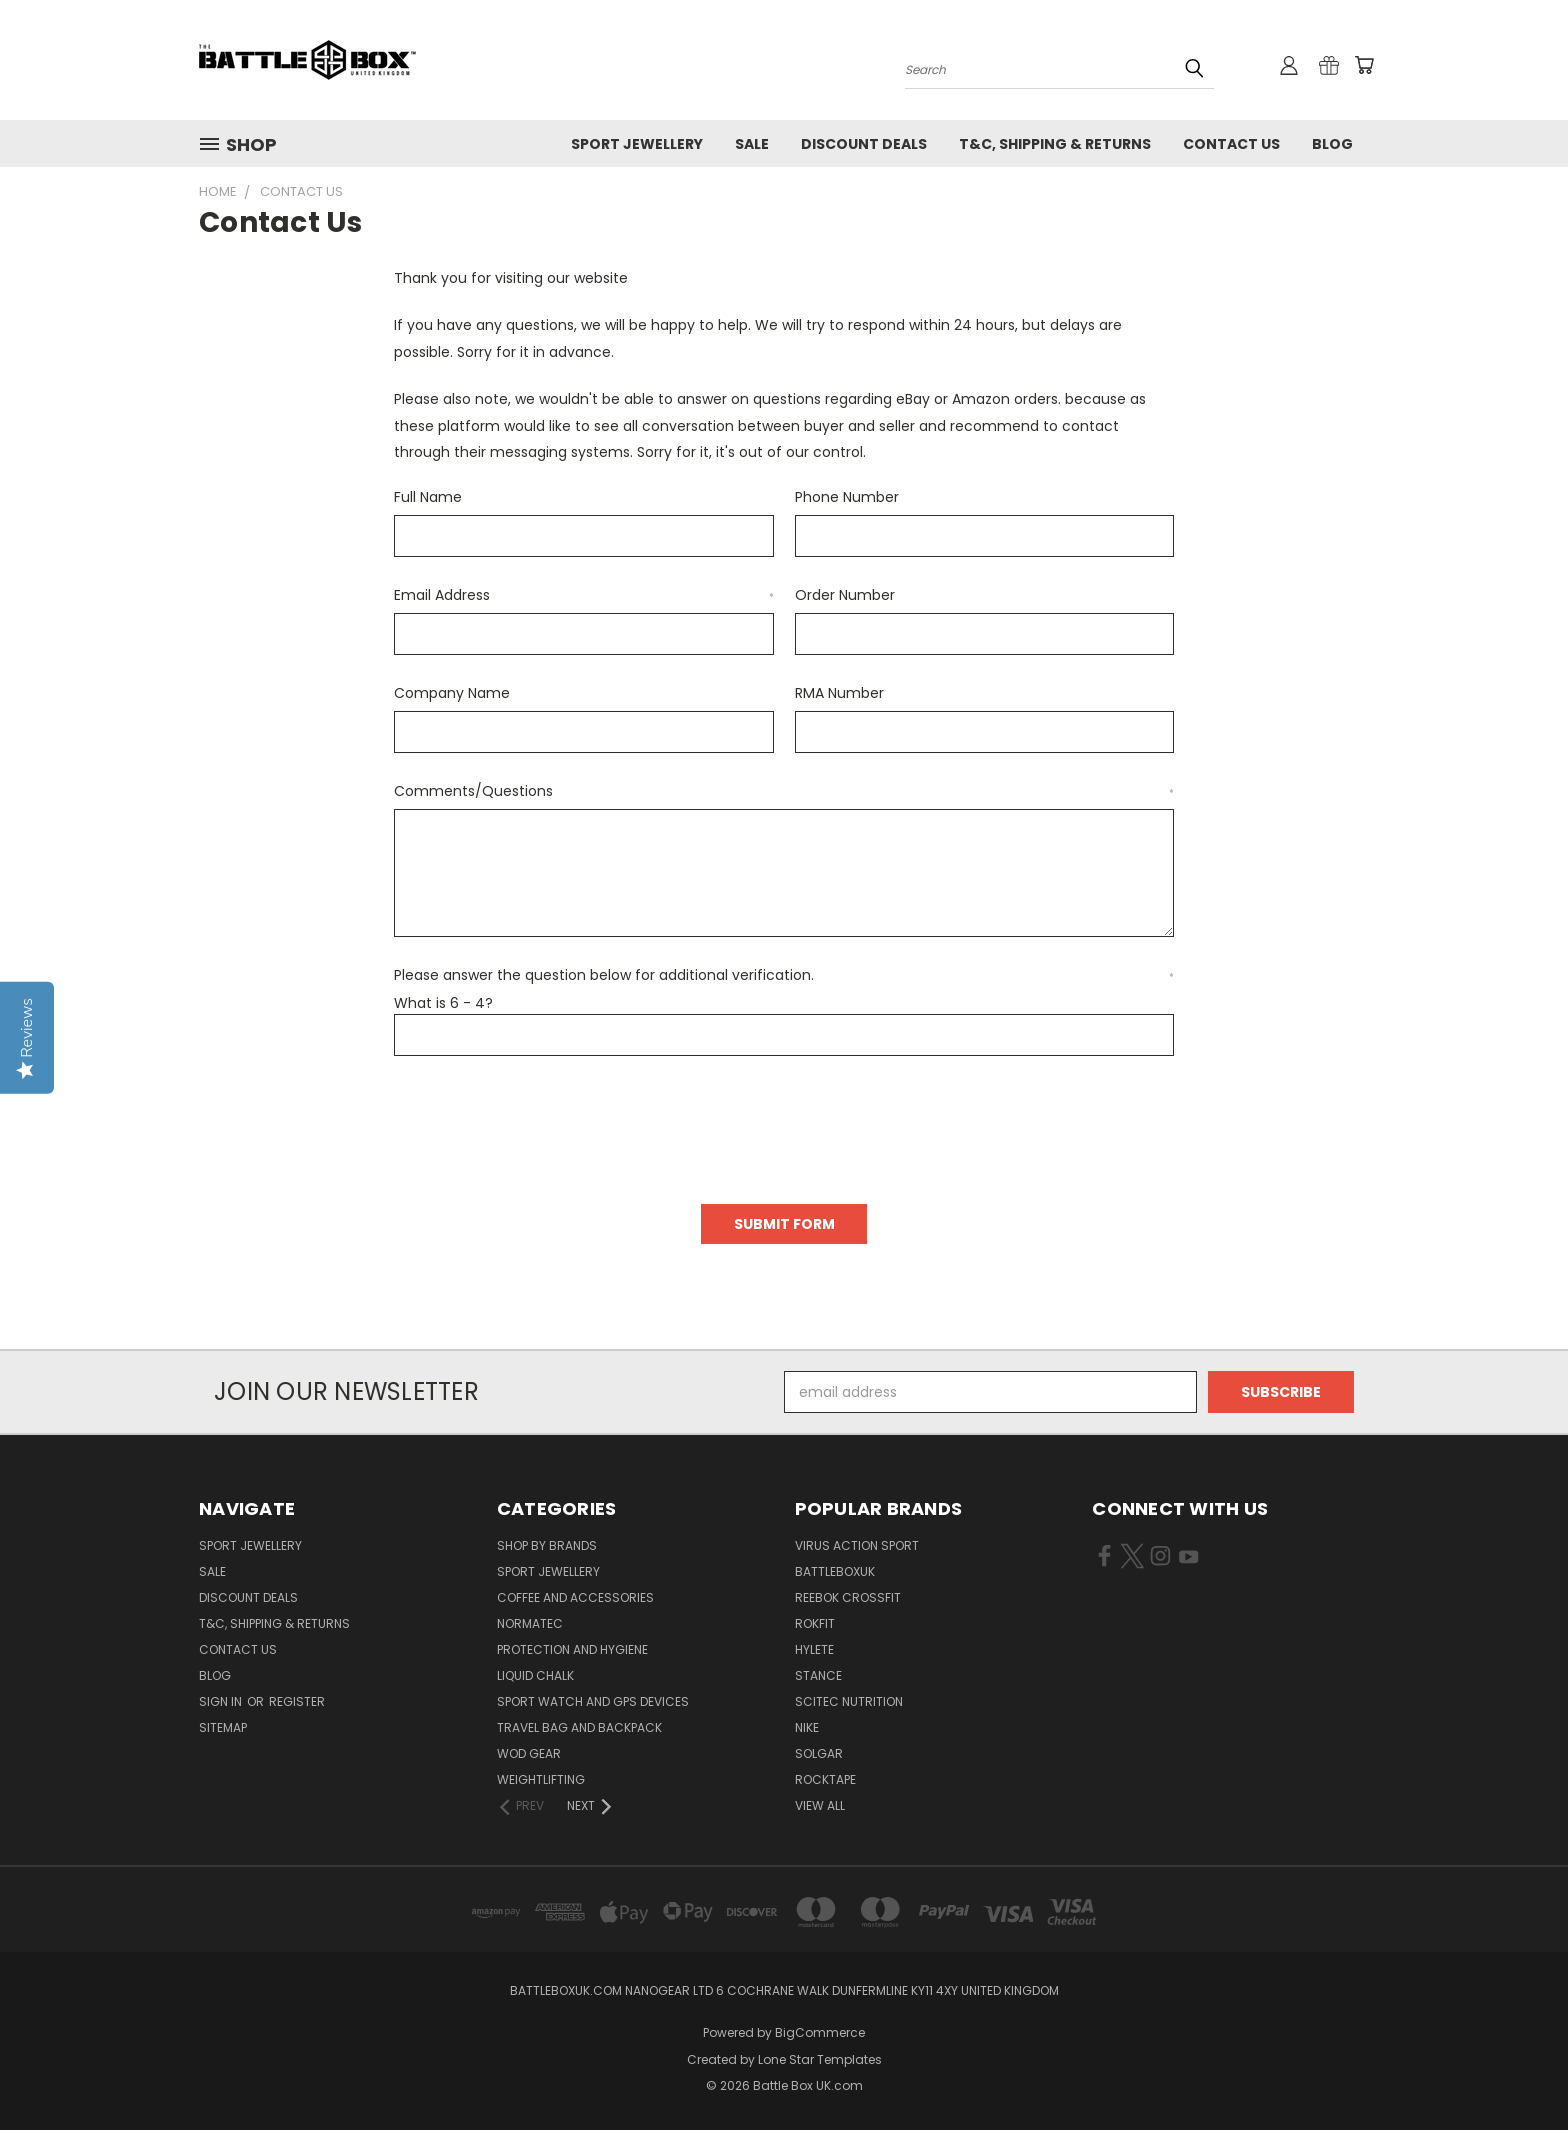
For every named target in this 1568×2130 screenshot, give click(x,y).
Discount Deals (864, 144)
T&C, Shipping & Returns (1055, 144)
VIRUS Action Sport (857, 1545)
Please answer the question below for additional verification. (784, 975)
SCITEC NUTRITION (849, 1701)
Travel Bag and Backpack (579, 1727)
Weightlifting (541, 1779)
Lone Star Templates (820, 2059)
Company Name (452, 693)
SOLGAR (819, 1753)
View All (820, 1805)
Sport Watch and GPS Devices (593, 1701)
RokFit (815, 1623)
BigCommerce (820, 2032)
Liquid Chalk (535, 1675)
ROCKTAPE (825, 1779)
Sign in (222, 1701)
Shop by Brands (547, 1545)
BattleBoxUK (835, 1571)
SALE (752, 144)
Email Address (584, 595)
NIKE (807, 1727)
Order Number (845, 595)
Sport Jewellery (637, 144)
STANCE (818, 1675)
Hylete (814, 1649)
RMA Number (839, 693)
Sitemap (223, 1727)
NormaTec (530, 1623)
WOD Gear (529, 1753)
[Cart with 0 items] (1364, 65)
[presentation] (546, 1123)
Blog (1332, 144)
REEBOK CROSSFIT (848, 1597)
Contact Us (1231, 144)
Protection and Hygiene (572, 1649)
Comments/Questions (784, 791)
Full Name (428, 497)
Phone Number (847, 497)
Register (297, 1701)
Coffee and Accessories (575, 1597)
